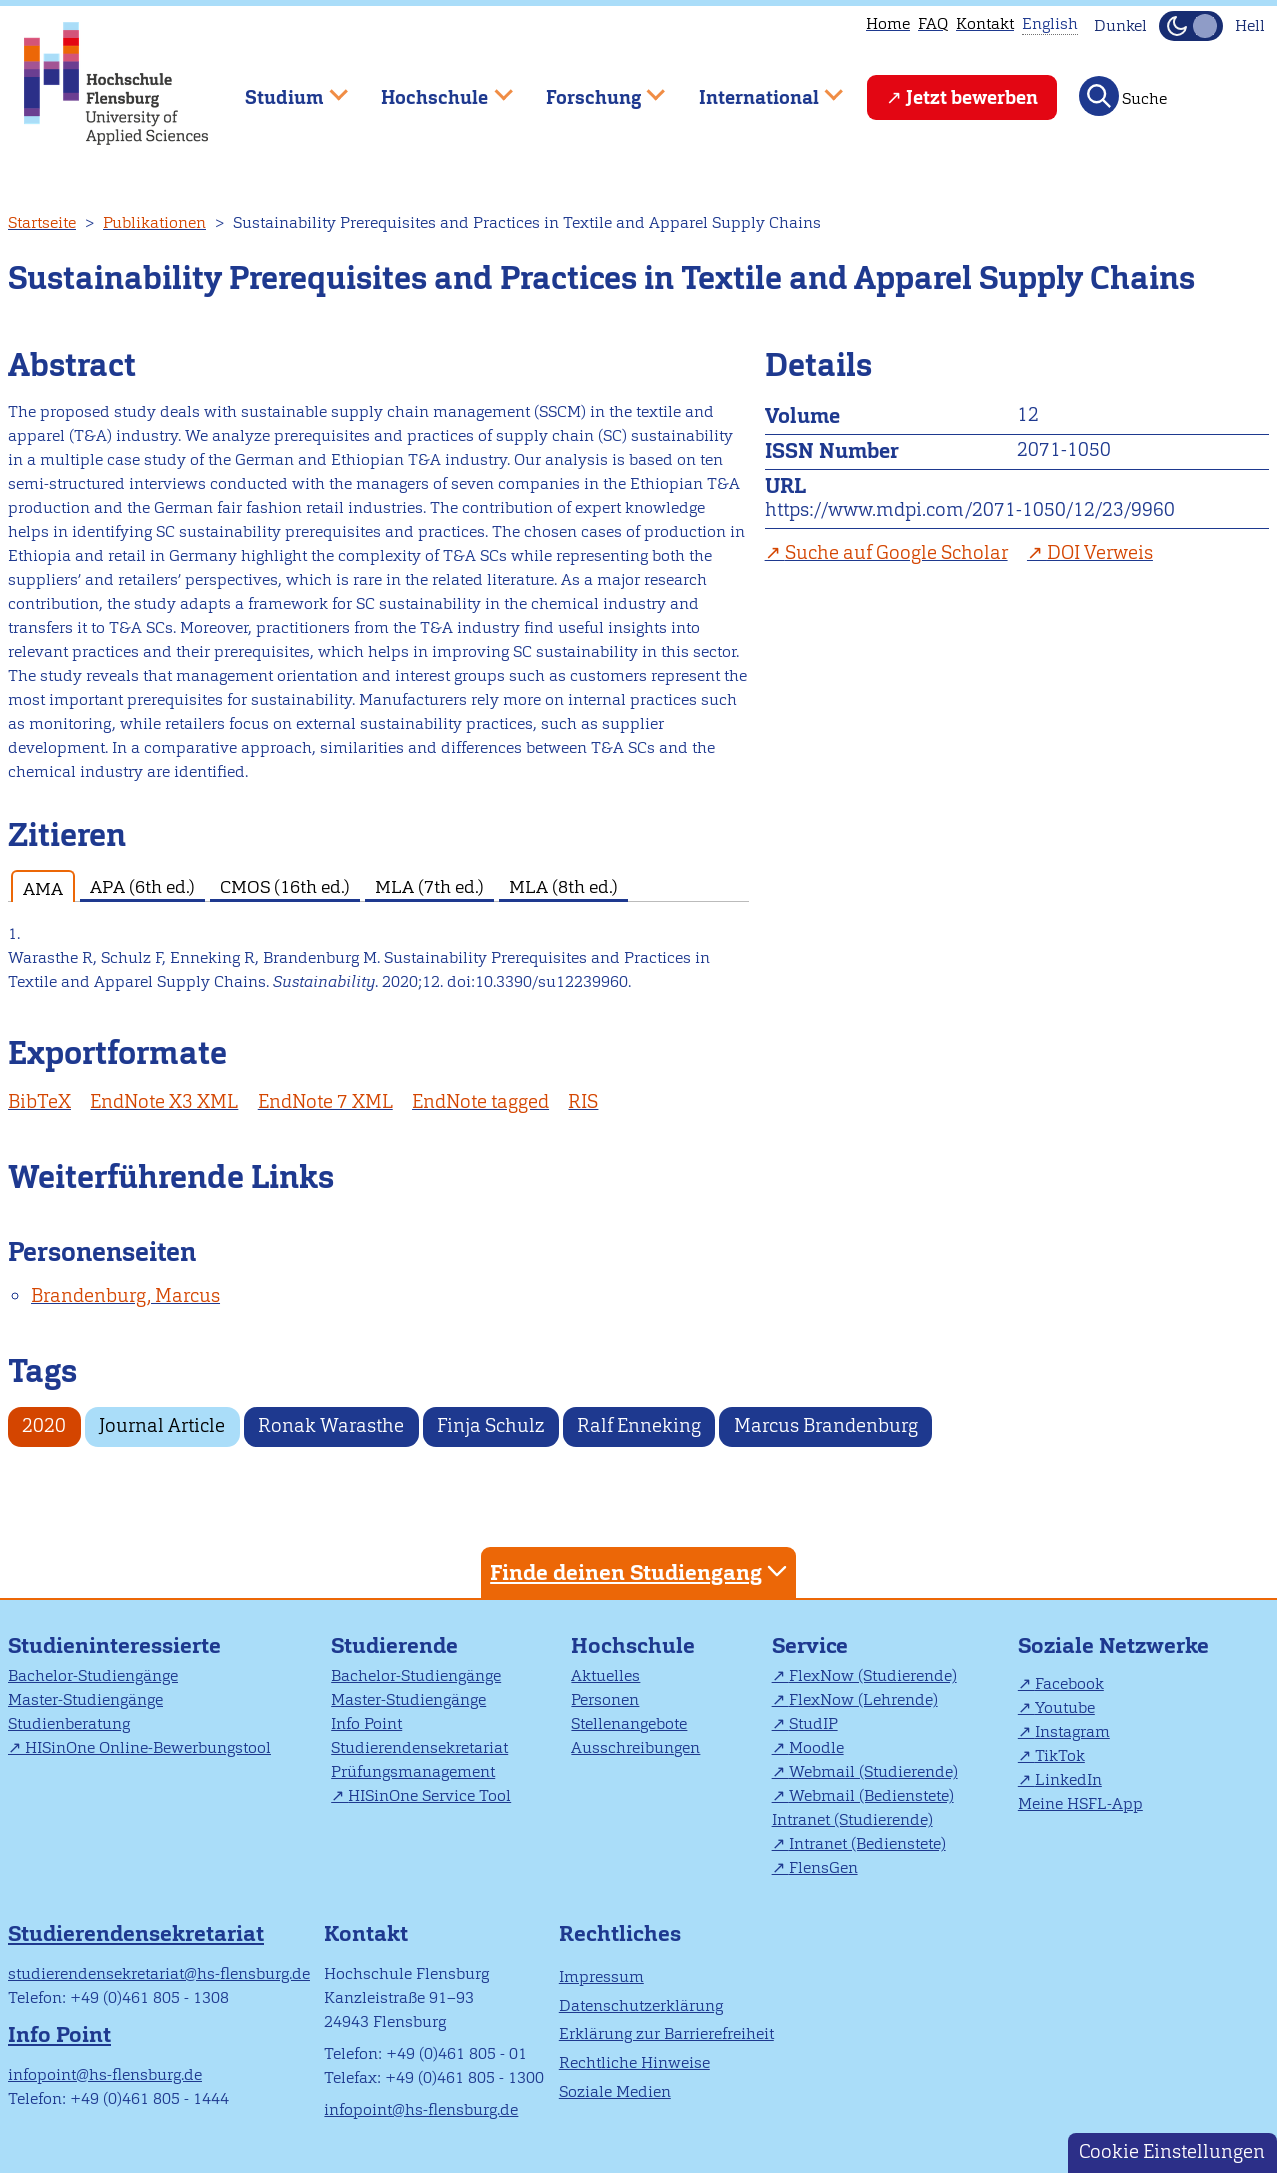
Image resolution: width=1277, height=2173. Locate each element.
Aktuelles (605, 1675)
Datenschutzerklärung (641, 2005)
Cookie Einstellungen (1172, 2151)
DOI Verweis (1100, 552)
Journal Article (162, 1425)
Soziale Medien (615, 2091)
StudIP (813, 1723)
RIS (583, 1101)
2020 (44, 1425)
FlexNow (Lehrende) (863, 1699)
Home (888, 23)
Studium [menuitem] (282, 88)
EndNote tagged (480, 1101)
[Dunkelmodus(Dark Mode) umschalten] (1191, 26)
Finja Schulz (490, 1425)
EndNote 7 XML (325, 1101)
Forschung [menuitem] (591, 88)
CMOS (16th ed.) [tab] (285, 886)
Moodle (816, 1747)
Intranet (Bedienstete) (867, 1843)
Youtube (1065, 1707)
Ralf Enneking (639, 1425)
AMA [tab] (43, 888)
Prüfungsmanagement (413, 1771)
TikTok (1060, 1755)
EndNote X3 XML (164, 1101)
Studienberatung (69, 1723)
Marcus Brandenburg (826, 1425)
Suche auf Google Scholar (896, 552)
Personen (605, 1699)
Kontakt (985, 23)
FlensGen (823, 1867)
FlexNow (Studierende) (873, 1675)
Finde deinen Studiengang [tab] (641, 1571)
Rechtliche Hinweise (634, 2062)
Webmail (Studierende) (873, 1771)
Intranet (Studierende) (852, 1819)
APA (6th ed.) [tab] (142, 886)
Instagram (1072, 1731)
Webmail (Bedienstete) (871, 1795)
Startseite (42, 222)
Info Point (366, 1723)
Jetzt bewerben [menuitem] (972, 97)
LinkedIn (1068, 1779)
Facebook (1069, 1683)
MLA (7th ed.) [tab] (429, 886)
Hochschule (633, 1645)
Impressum (601, 1976)
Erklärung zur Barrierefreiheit (666, 2033)
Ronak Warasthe (331, 1425)
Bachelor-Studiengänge (93, 1675)
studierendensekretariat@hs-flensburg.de (159, 1973)
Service (810, 1645)
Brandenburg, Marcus (125, 1295)
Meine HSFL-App (1080, 1803)
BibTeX (39, 1101)
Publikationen (154, 222)
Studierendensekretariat (419, 1747)
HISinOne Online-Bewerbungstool (148, 1747)
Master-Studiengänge (85, 1699)
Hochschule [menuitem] (433, 88)
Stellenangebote (629, 1723)
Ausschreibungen (635, 1747)
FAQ (933, 23)
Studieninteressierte (114, 1645)
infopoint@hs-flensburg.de (105, 2074)
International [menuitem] (756, 88)
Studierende (394, 1645)
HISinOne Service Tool (429, 1795)
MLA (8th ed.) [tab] (563, 886)
